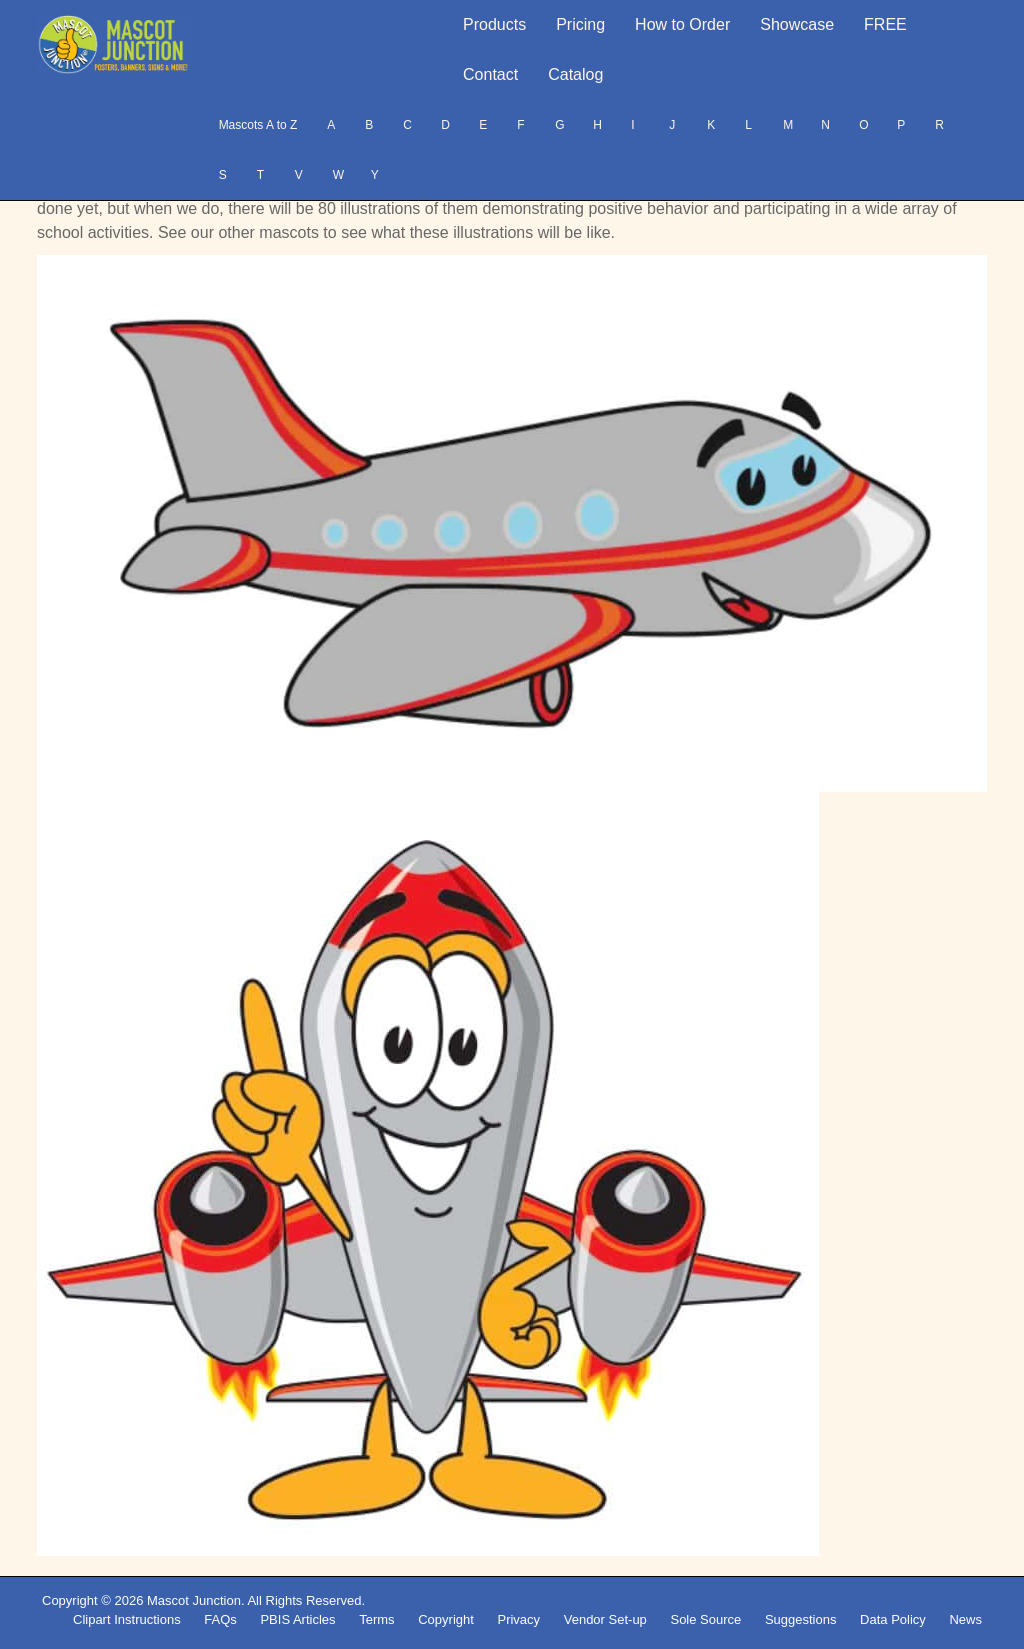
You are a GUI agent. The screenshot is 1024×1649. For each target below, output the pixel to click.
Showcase (797, 24)
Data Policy (893, 1619)
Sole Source (705, 1619)
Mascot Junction (194, 1600)
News (965, 1619)
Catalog (575, 74)
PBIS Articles (297, 1619)
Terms (376, 1619)
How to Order (682, 24)
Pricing (580, 24)
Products (494, 24)
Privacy (518, 1619)
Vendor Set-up (605, 1619)
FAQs (220, 1619)
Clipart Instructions (127, 1619)
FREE (885, 24)
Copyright (446, 1619)
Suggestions (801, 1619)
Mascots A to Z (258, 125)
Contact (490, 74)
